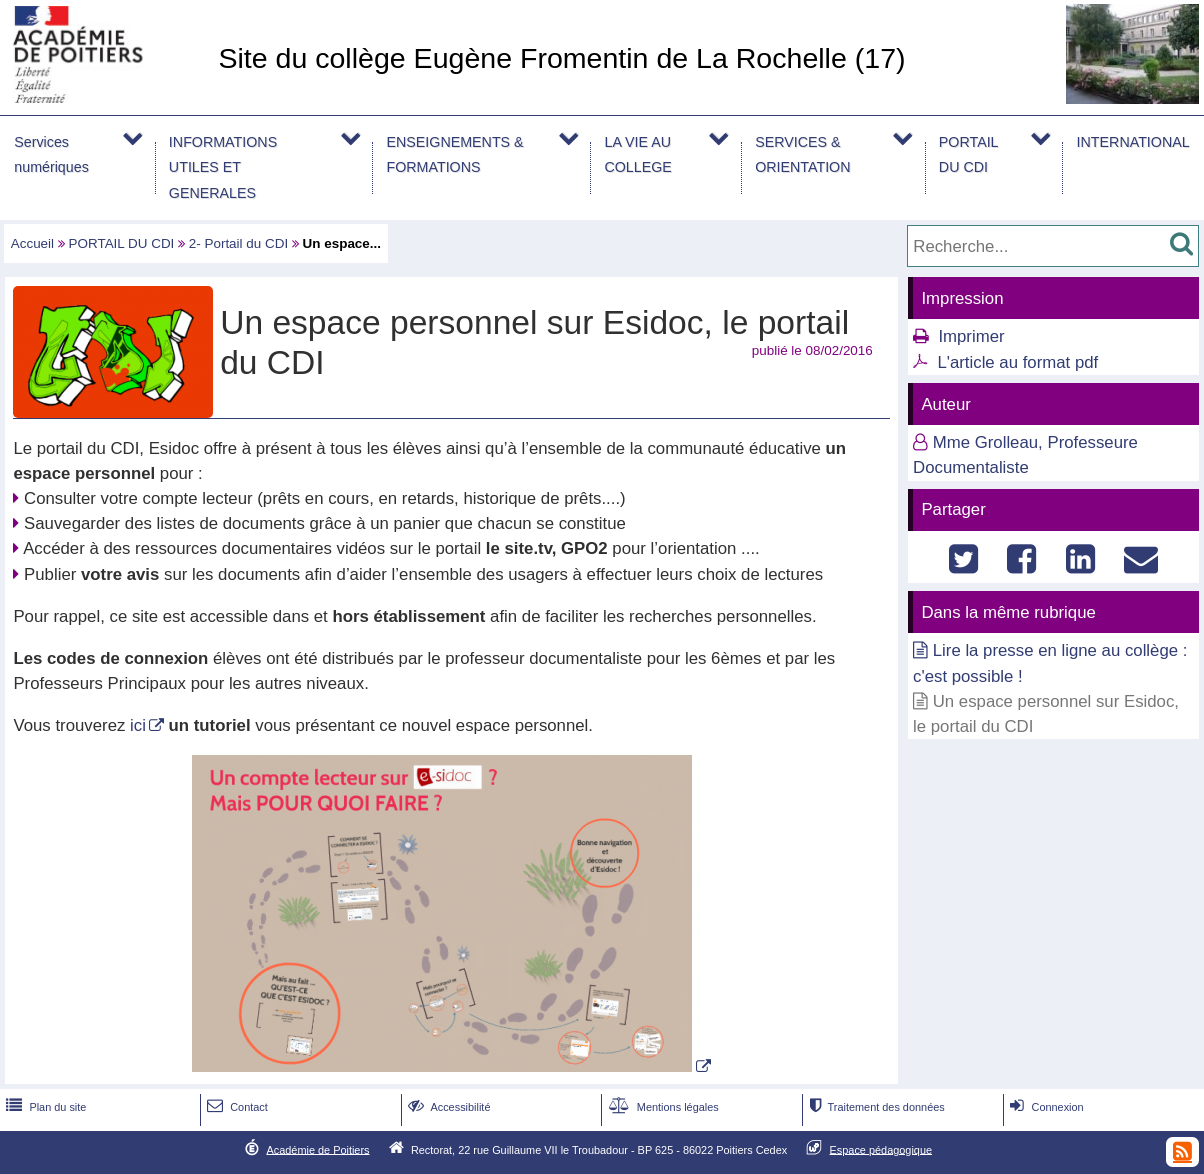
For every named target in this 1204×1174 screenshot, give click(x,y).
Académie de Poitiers (317, 1149)
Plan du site (44, 1107)
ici (138, 725)
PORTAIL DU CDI (969, 154)
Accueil (32, 243)
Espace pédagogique (881, 1149)
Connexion (1044, 1107)
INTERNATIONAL (1133, 142)
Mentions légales (662, 1107)
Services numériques (51, 154)
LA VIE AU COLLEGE (637, 154)
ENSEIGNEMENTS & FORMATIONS (454, 154)
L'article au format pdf (1017, 362)
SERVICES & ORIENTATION (802, 154)
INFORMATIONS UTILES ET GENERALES (223, 167)
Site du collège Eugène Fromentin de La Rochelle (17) (561, 58)
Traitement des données (874, 1107)
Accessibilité (447, 1107)
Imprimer (971, 336)
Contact (235, 1107)
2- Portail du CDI (238, 243)
